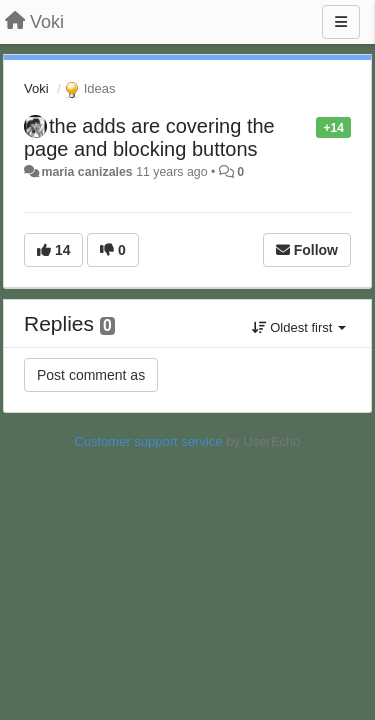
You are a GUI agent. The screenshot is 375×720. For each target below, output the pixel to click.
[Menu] (341, 22)
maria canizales (86, 172)
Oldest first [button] (299, 327)
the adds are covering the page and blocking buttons (149, 137)
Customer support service (148, 441)
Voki (36, 88)
